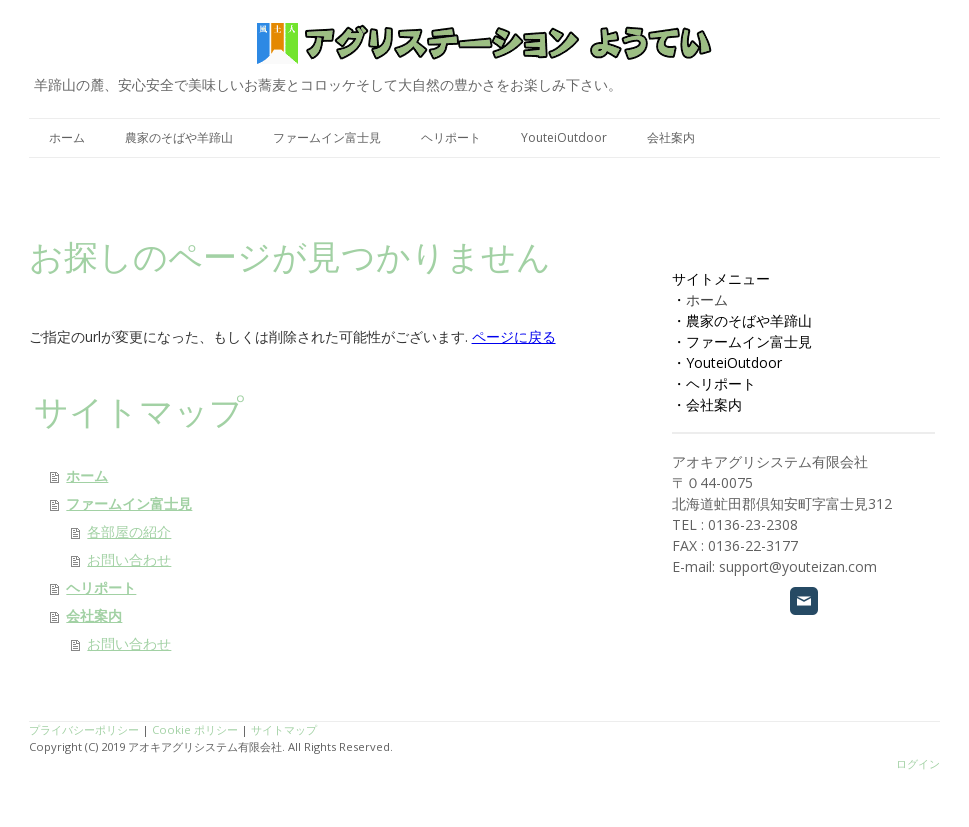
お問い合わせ (129, 559)
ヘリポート (451, 137)
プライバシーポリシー (84, 729)
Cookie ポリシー (195, 729)
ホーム (67, 137)
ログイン (918, 763)
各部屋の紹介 (129, 531)
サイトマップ (284, 729)
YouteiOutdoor (564, 137)
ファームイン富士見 (327, 137)
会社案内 (671, 137)
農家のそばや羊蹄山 (179, 137)
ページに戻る (514, 336)
